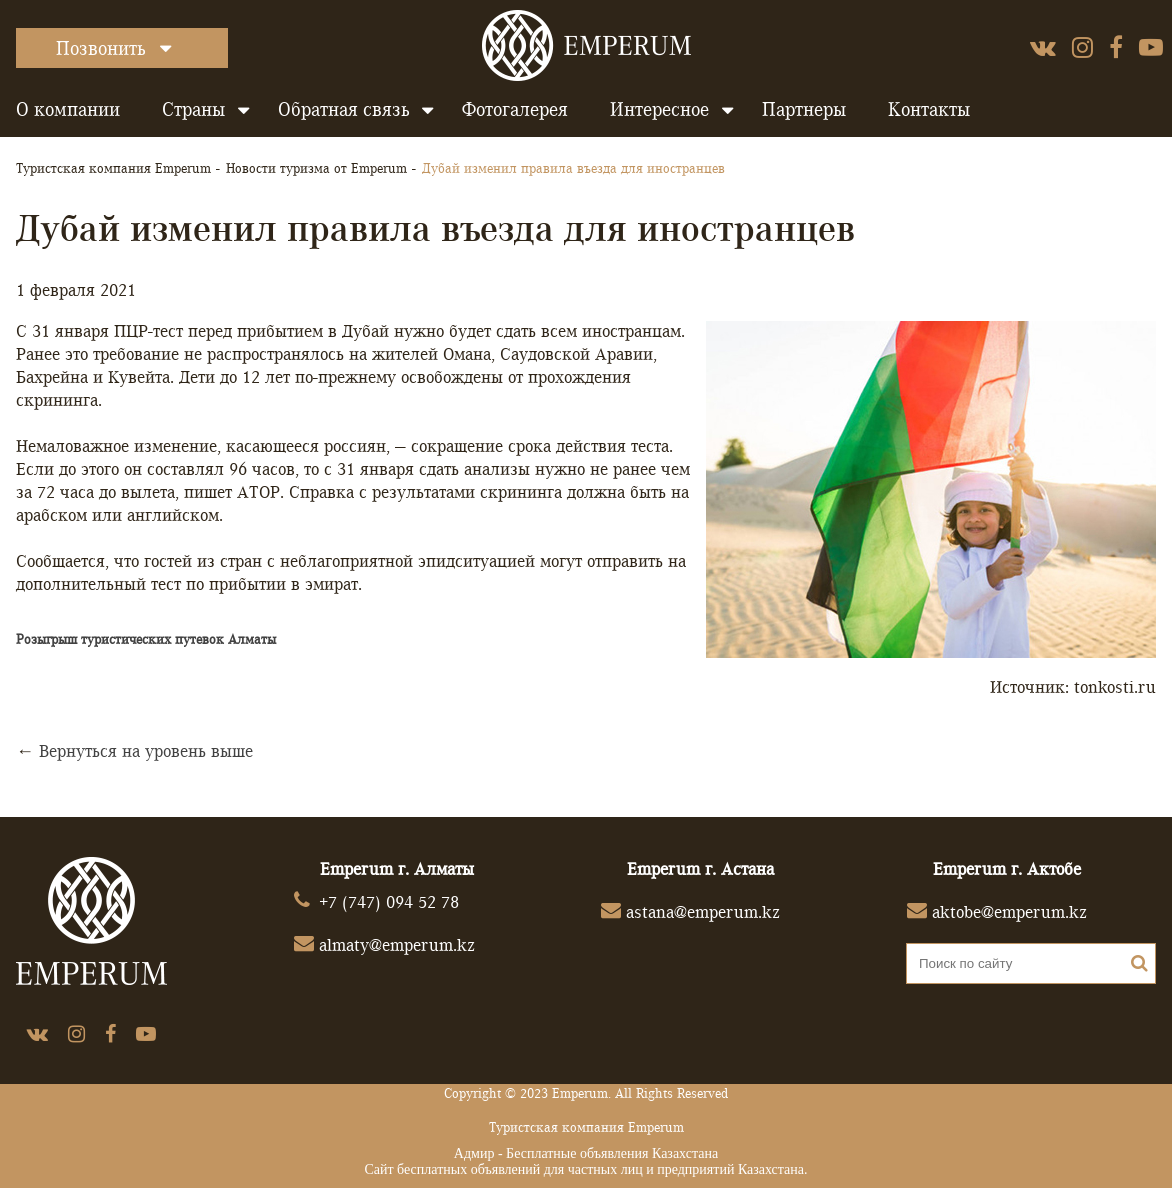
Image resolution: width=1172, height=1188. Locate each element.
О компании (68, 109)
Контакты (929, 109)
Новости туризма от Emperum (316, 168)
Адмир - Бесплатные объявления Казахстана (586, 1153)
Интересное (659, 109)
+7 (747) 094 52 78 (389, 901)
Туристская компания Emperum (113, 168)
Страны (193, 109)
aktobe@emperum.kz (1009, 911)
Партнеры (804, 109)
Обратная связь (343, 109)
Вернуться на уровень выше (146, 750)
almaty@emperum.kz (397, 944)
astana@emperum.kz (703, 911)
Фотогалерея (515, 109)
